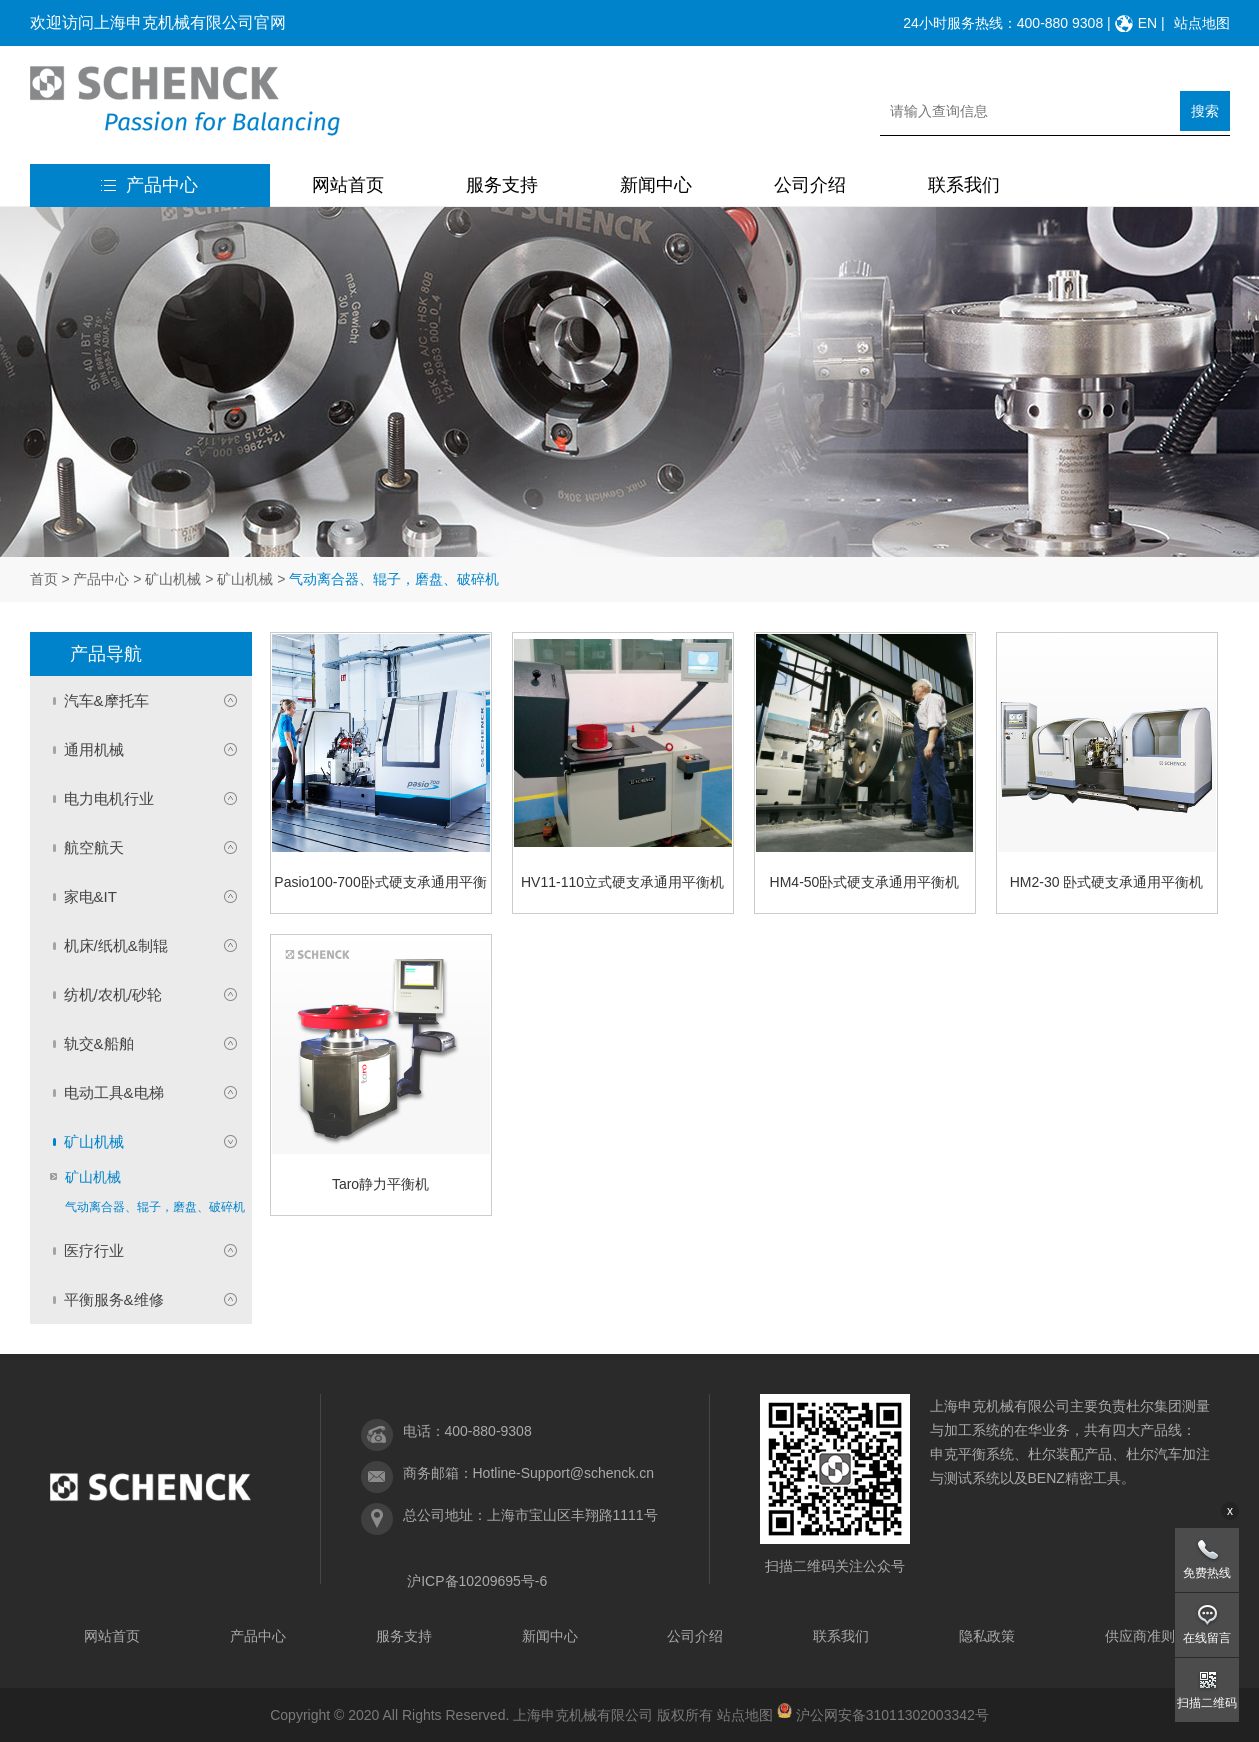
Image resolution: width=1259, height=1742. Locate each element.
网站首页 (348, 185)
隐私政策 (987, 1636)
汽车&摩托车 (106, 700)
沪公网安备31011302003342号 (892, 1715)
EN (1147, 23)
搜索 (1205, 111)
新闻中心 (656, 185)
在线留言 (1207, 1638)
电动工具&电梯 (114, 1092)
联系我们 (964, 185)
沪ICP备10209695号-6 (477, 1581)
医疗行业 (94, 1250)
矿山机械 (173, 579)
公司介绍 (810, 185)
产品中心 (149, 185)
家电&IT (90, 896)
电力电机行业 (109, 798)
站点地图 (1202, 23)
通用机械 (94, 749)
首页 (44, 579)
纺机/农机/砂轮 (113, 994)
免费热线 (1207, 1573)
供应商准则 (1140, 1636)
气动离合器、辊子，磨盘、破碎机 (155, 1207)
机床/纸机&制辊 (116, 945)
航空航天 (94, 847)
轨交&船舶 (99, 1043)
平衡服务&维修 (114, 1299)
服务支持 (502, 185)
